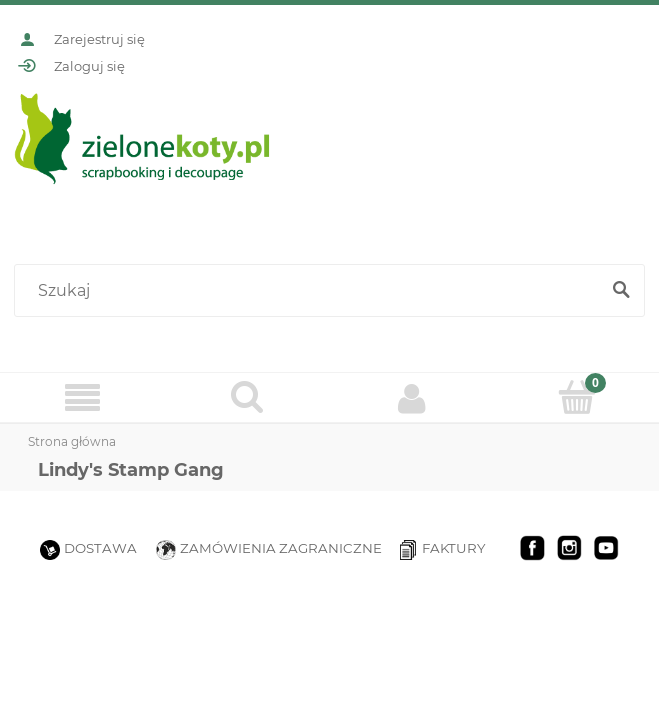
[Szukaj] (621, 291)
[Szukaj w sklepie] (311, 291)
